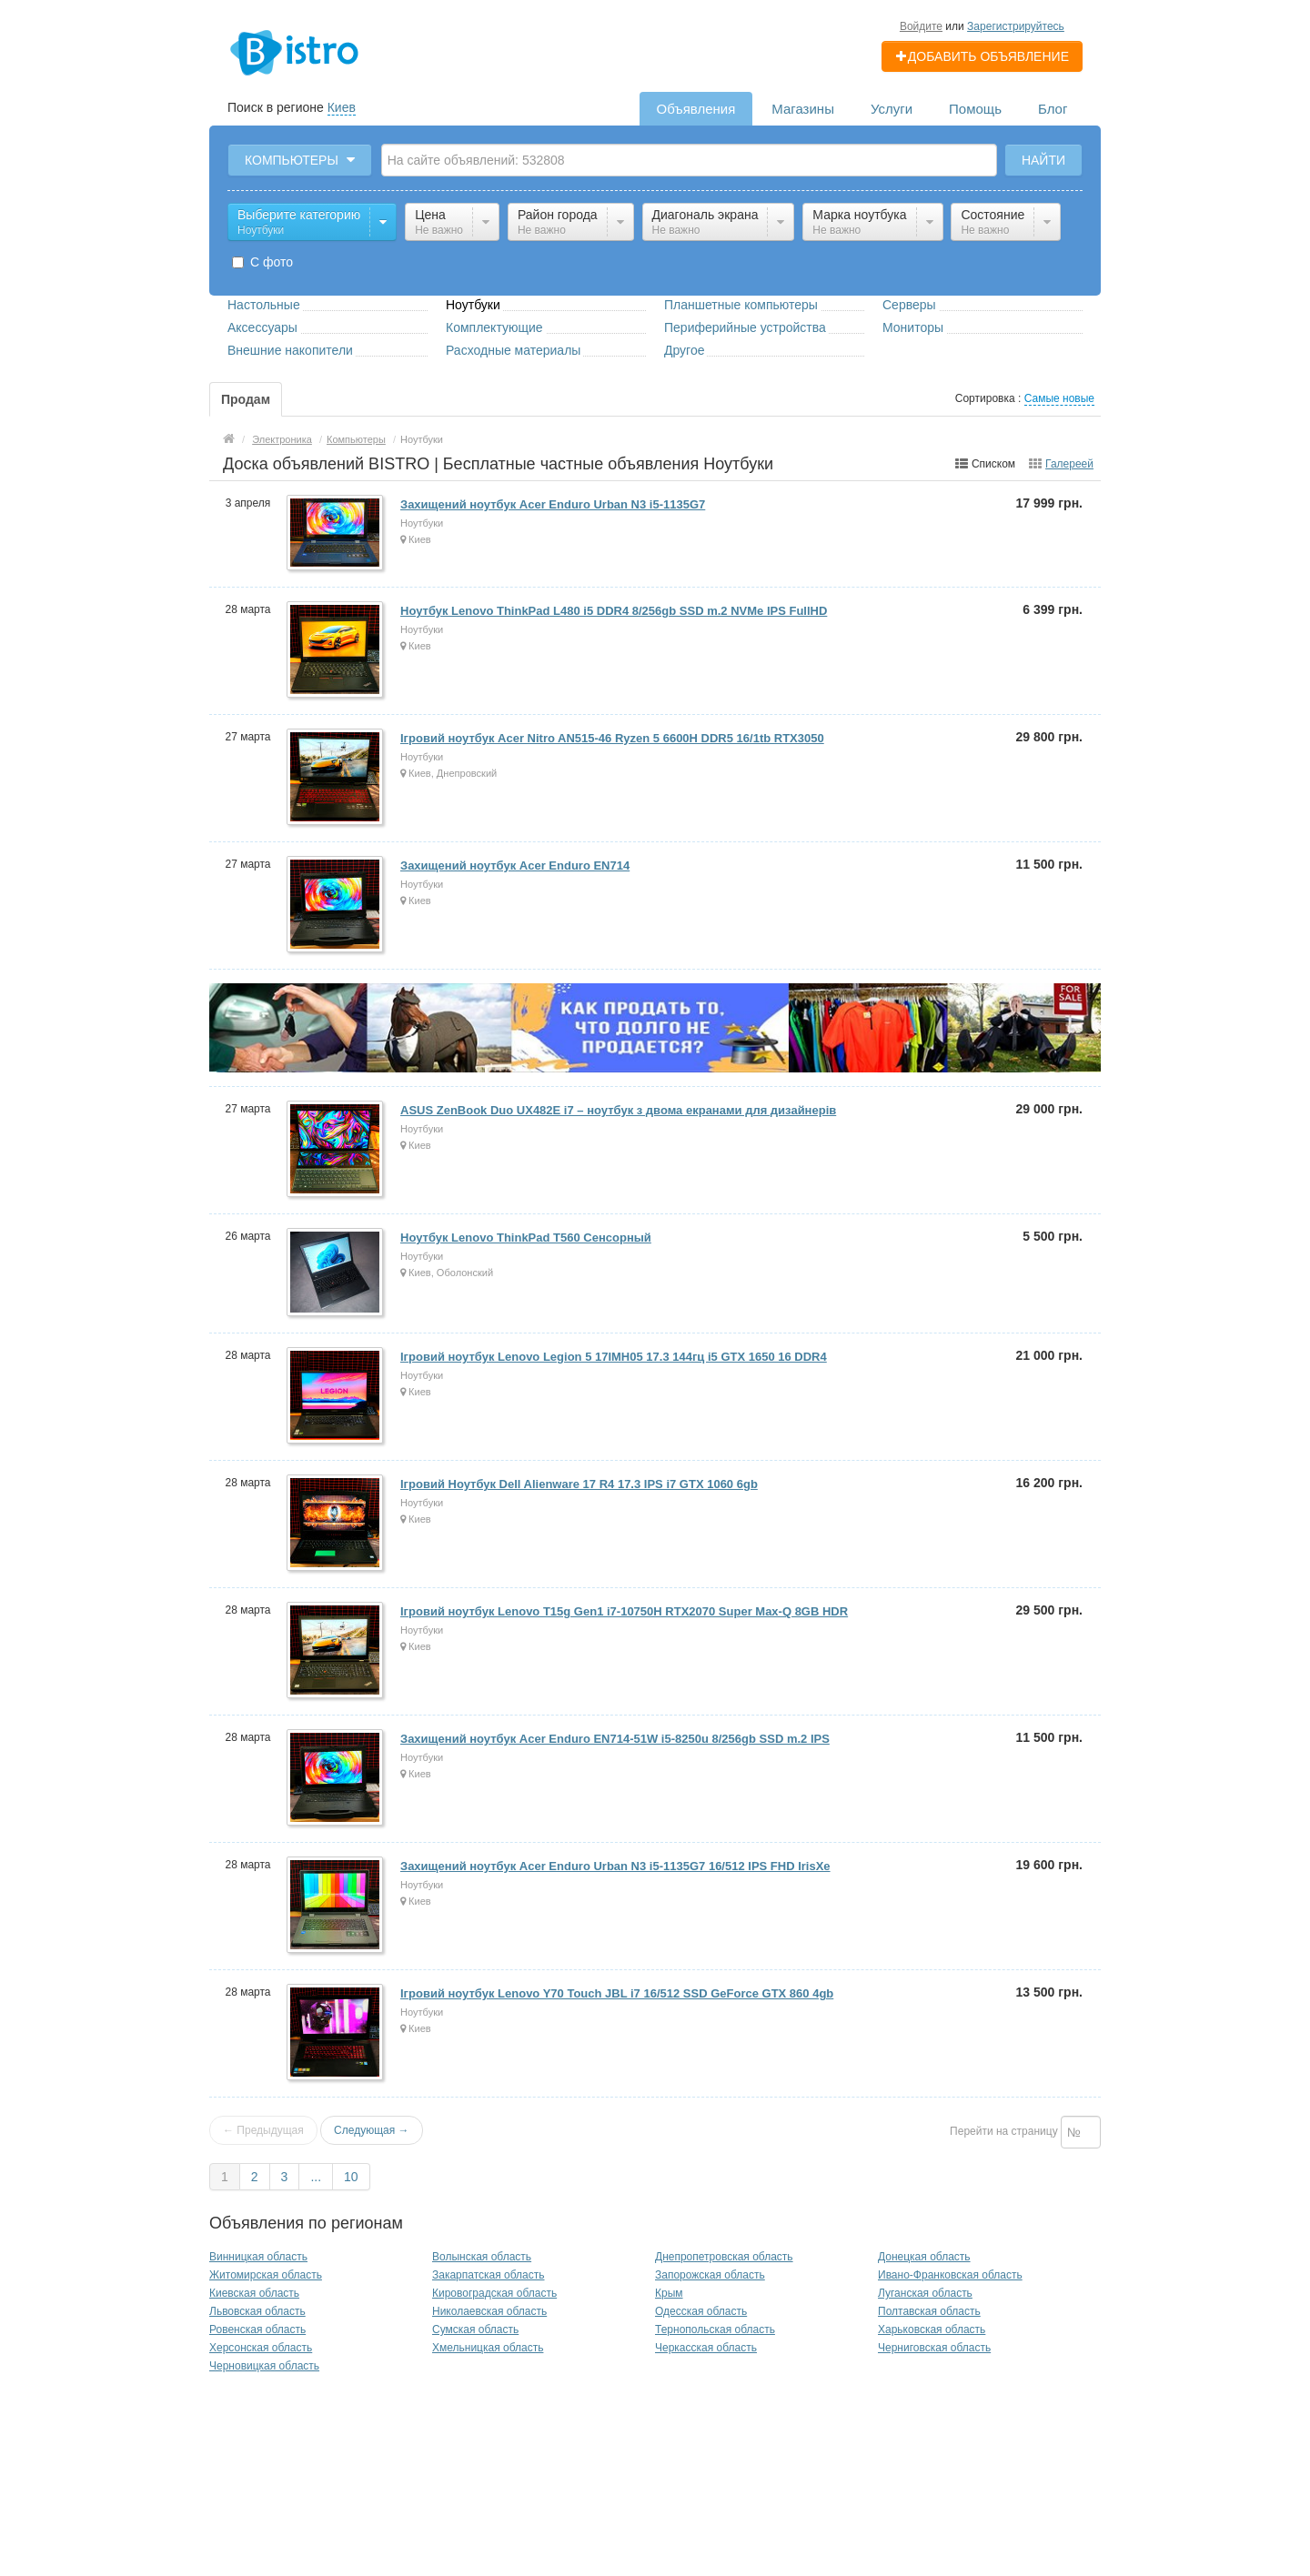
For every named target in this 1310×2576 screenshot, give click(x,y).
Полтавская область (929, 2311)
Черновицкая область (264, 2366)
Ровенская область (257, 2329)
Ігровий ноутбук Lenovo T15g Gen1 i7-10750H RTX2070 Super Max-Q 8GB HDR (624, 1611)
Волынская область (481, 2256)
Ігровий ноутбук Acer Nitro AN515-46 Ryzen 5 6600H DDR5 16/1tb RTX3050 (612, 738)
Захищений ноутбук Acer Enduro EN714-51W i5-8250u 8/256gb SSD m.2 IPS (615, 1739)
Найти (1043, 160)
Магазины (802, 108)
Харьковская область (931, 2329)
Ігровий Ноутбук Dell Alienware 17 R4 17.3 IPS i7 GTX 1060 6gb (579, 1484)
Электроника (282, 439)
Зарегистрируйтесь (1015, 26)
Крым (669, 2293)
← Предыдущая (263, 2130)
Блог (1052, 108)
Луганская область (925, 2293)
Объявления (696, 108)
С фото (262, 262)
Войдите (921, 26)
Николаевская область (489, 2311)
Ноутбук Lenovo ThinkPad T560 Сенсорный (525, 1237)
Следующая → (371, 2130)
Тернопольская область (715, 2329)
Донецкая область (924, 2256)
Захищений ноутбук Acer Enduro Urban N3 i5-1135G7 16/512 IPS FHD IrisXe (615, 1866)
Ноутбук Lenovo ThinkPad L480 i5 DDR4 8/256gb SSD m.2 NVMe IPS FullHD (613, 611)
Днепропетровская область (724, 2256)
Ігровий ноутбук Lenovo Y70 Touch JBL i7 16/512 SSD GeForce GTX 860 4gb (616, 1993)
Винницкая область (258, 2256)
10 (351, 2176)
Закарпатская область (488, 2275)
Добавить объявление (982, 56)
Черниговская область (934, 2347)
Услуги (891, 108)
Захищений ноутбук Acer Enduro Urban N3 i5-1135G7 (552, 504)
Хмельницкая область (487, 2347)
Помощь (975, 108)
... (315, 2176)
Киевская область (254, 2293)
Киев (342, 107)
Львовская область (257, 2311)
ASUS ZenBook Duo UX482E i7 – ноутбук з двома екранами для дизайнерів (618, 1110)
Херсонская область (260, 2347)
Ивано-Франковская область (950, 2275)
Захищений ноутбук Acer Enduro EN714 (515, 865)
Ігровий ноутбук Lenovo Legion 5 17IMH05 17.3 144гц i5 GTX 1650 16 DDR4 (613, 1356)
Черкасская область (706, 2347)
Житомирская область (265, 2275)
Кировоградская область (494, 2293)
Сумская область (475, 2329)
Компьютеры (356, 439)
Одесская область (701, 2311)
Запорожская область (710, 2275)
